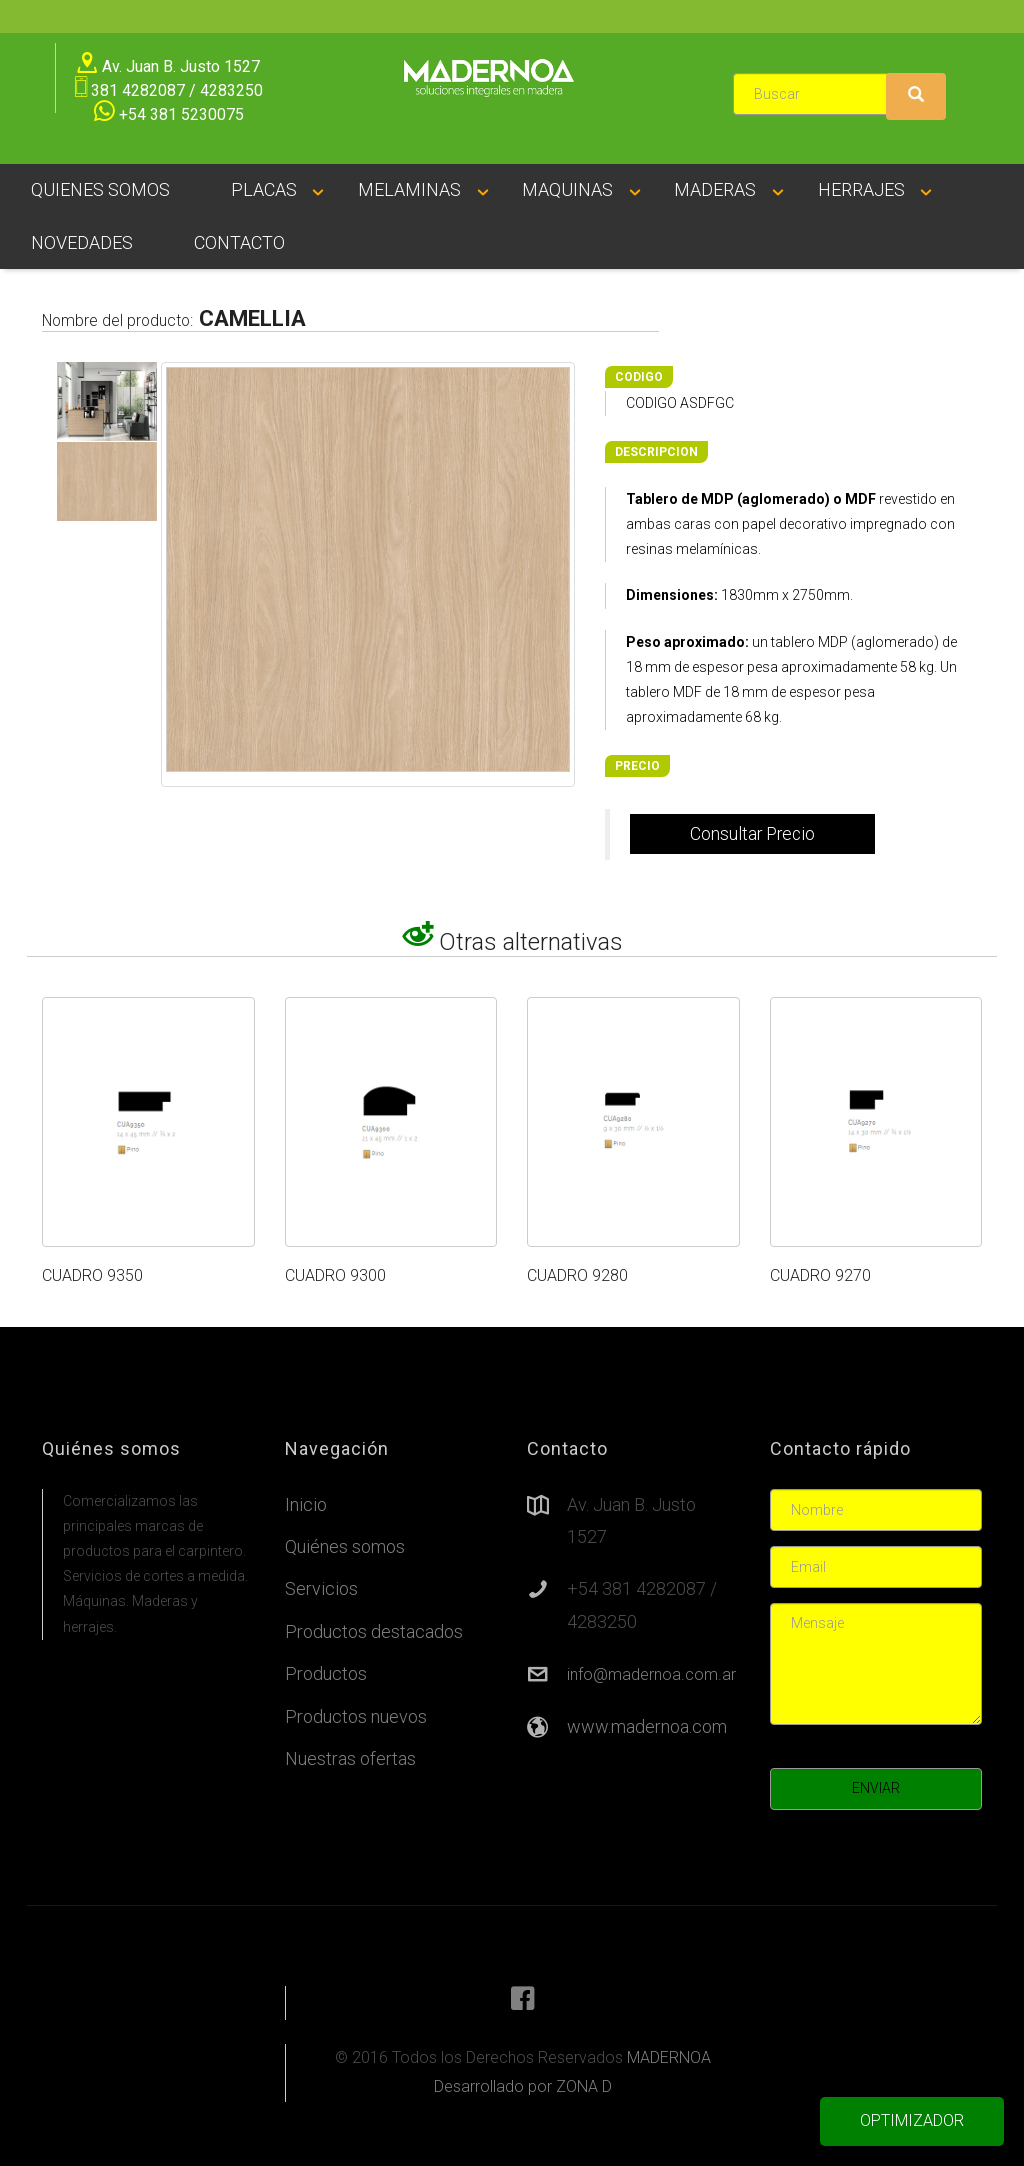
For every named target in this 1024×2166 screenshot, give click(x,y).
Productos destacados (374, 1631)
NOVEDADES (82, 242)
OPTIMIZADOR (912, 2120)
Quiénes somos (345, 1546)
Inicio (306, 1504)
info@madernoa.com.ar (651, 1674)
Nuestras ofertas (350, 1758)
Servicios (321, 1588)
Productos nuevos (356, 1716)
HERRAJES (861, 189)
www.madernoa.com (647, 1726)
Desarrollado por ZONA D (523, 2086)
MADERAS (715, 189)
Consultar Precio (752, 834)
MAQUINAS (567, 189)
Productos (326, 1673)
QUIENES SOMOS (100, 189)
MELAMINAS (409, 189)
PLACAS (264, 189)
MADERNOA (669, 2057)
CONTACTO (239, 242)
